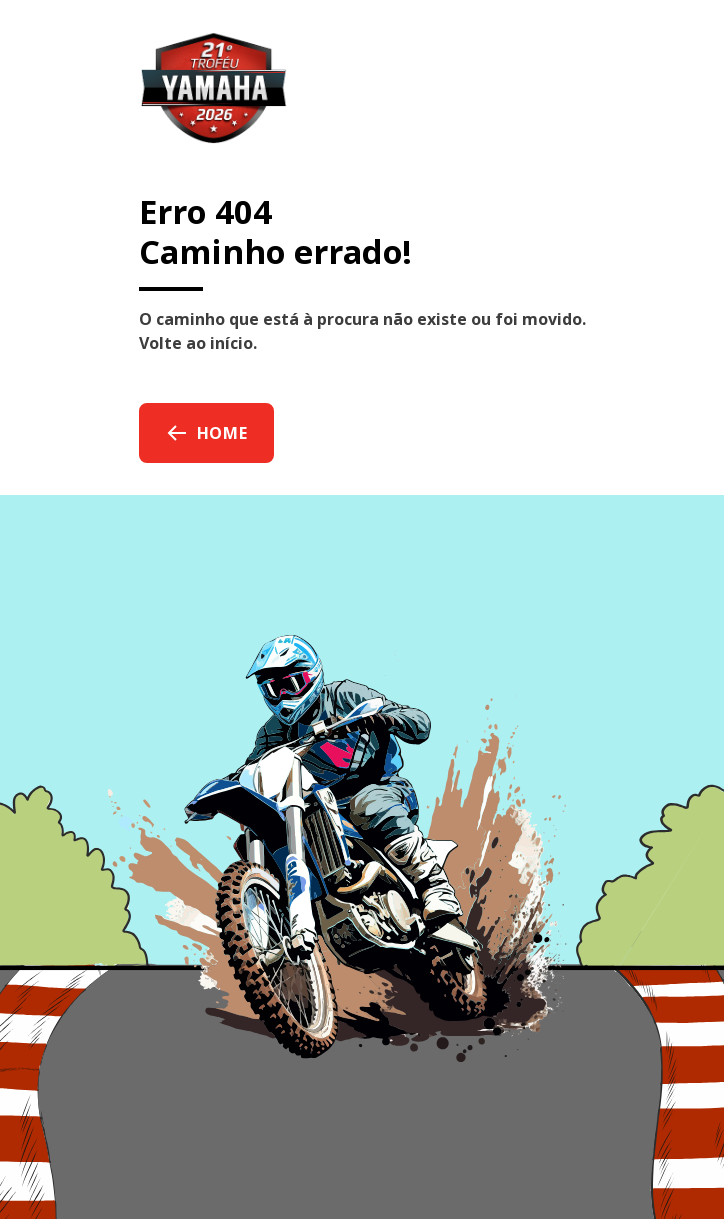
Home (206, 433)
